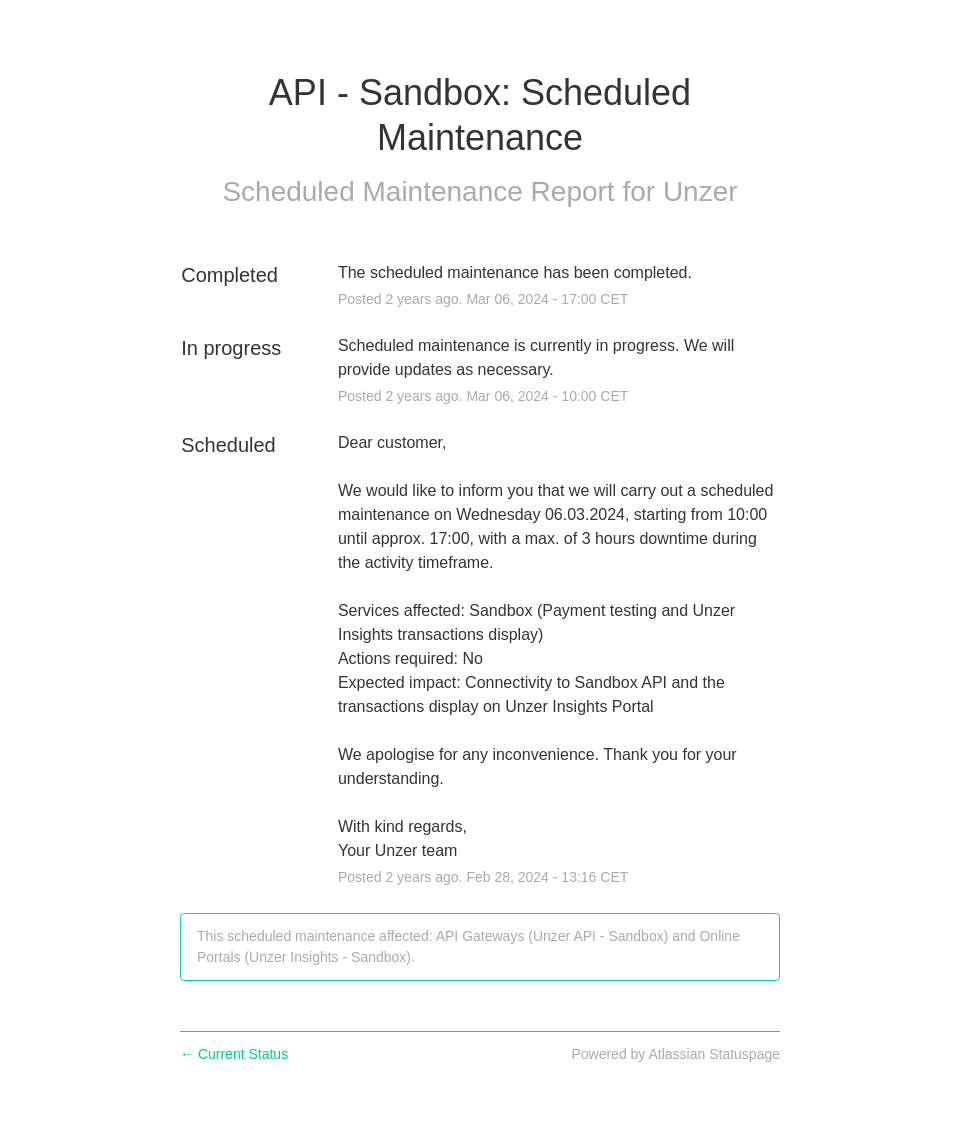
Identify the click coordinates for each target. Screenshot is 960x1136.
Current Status (234, 1054)
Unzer (700, 191)
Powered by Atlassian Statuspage (675, 1054)
